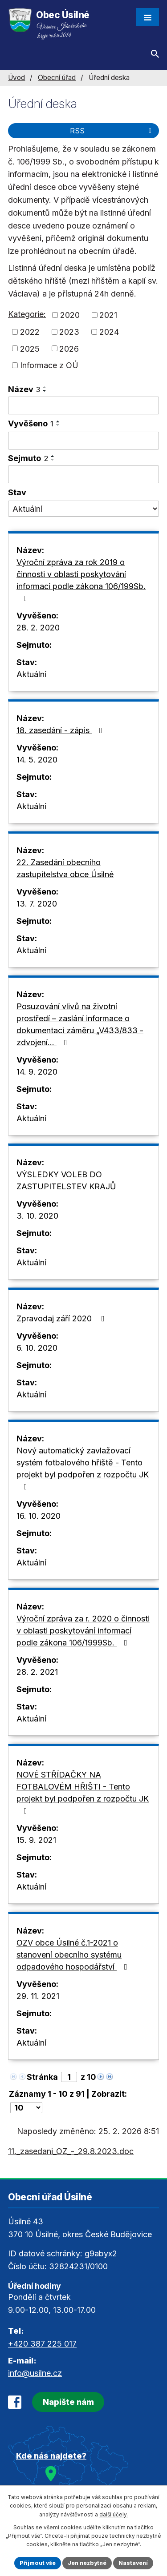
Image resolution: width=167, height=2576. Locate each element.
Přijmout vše (38, 2563)
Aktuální (31, 674)
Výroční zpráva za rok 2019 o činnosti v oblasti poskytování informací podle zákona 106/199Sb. (81, 580)
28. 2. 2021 (37, 1672)
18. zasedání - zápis (61, 730)
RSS (112, 130)
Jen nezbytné (87, 2563)
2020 (70, 315)
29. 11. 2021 (37, 1996)
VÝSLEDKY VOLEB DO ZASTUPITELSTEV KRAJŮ (66, 1180)
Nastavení (133, 2563)
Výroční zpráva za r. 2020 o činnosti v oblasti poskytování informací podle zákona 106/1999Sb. (83, 1630)
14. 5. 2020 (36, 759)
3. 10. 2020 (37, 1215)
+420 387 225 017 (42, 2343)
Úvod (16, 77)
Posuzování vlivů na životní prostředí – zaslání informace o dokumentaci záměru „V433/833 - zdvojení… (79, 1024)
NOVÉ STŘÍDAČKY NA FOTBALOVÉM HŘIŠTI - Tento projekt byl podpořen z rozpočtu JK (82, 1792)
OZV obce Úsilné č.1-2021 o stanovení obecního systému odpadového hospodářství (73, 1954)
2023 (69, 332)
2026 (69, 348)
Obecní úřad (57, 77)
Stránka (42, 2077)
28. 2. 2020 (38, 627)
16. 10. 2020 (38, 1516)
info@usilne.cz (35, 2373)
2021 (108, 315)
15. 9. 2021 (36, 1840)
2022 (30, 332)
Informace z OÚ (49, 365)
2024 (109, 332)
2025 (30, 348)
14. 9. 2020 (36, 1071)
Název (24, 389)
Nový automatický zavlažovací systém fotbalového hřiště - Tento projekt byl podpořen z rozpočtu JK (82, 1468)
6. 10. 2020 (36, 1347)
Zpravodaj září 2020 (62, 1318)
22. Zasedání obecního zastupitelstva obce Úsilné (65, 868)
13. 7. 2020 (36, 903)
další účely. (113, 2514)
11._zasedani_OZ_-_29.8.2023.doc (71, 2151)
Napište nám (68, 2402)
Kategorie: (27, 314)
